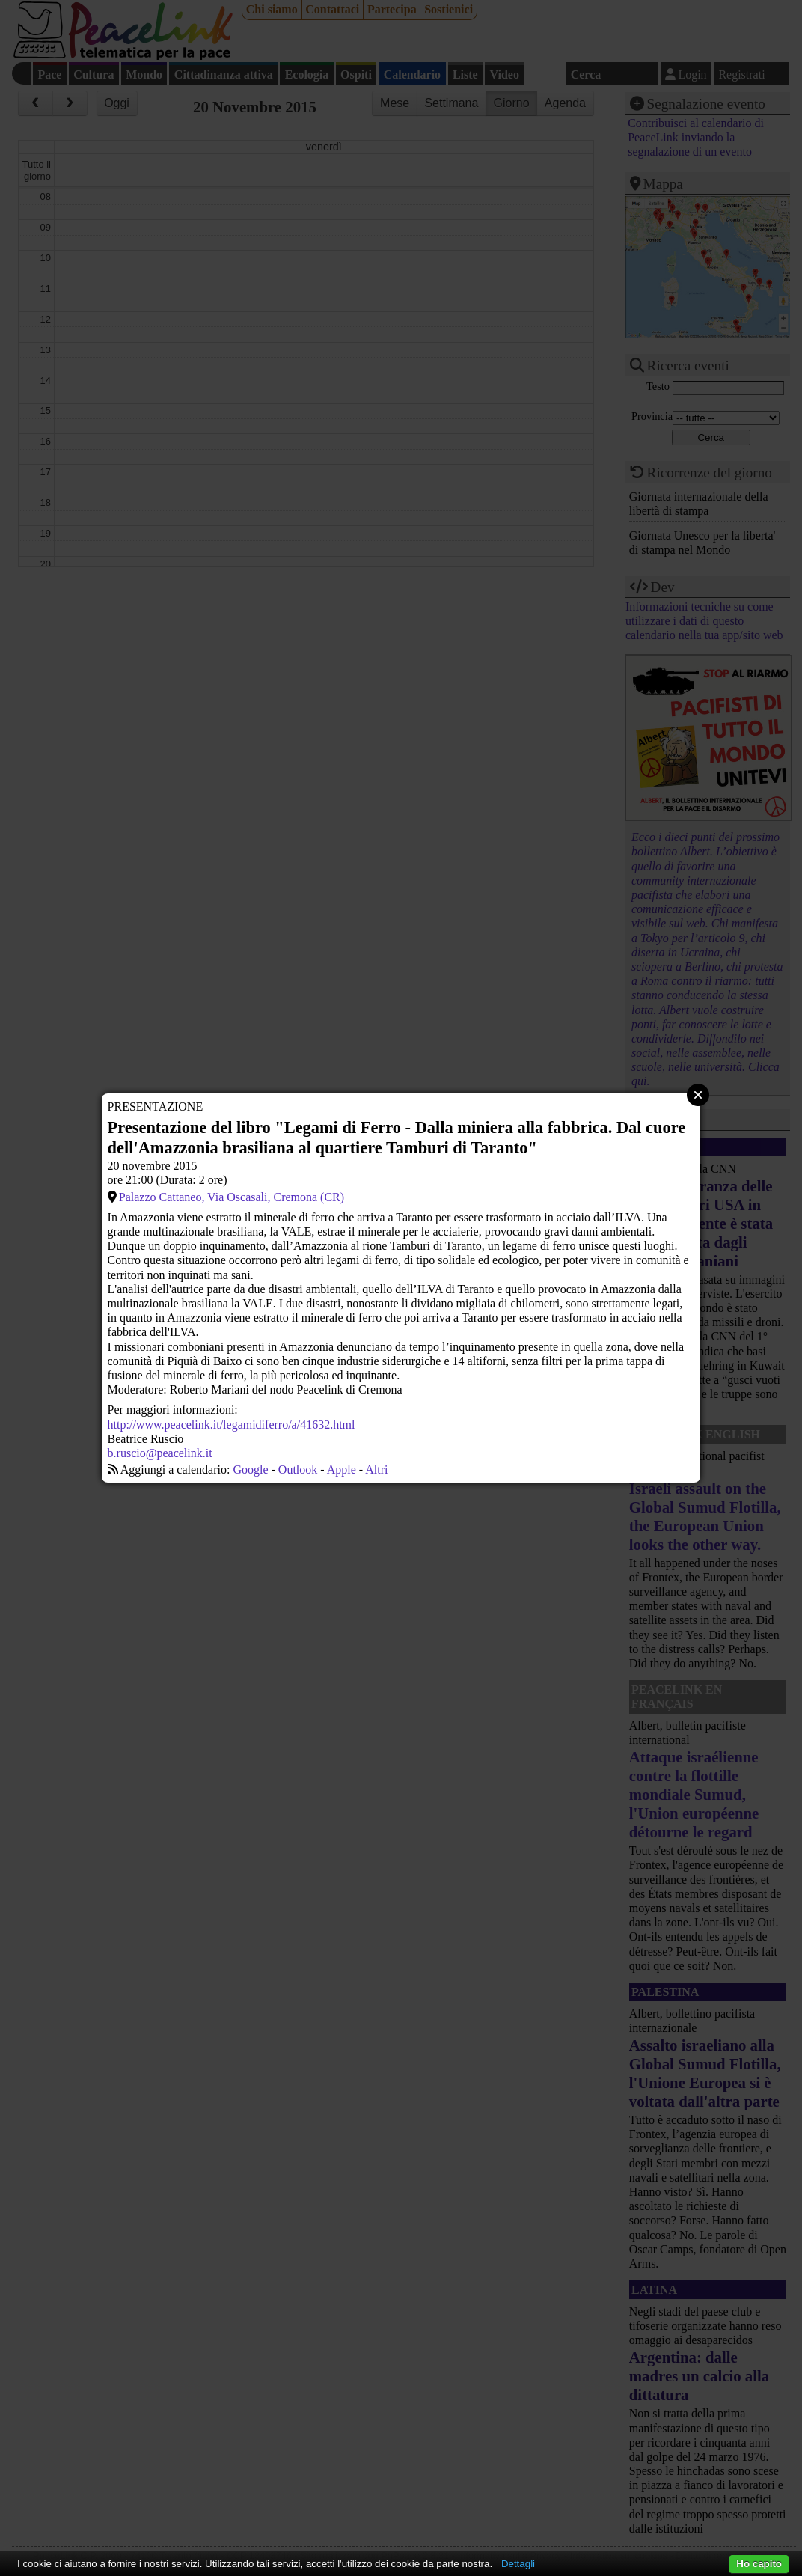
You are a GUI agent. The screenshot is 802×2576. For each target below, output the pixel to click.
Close (698, 1095)
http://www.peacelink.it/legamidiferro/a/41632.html (231, 1424)
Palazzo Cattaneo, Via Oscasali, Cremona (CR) (231, 1197)
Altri (376, 1469)
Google (250, 1469)
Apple (341, 1469)
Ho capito (759, 2563)
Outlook (297, 1469)
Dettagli (518, 2563)
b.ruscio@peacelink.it (160, 1453)
